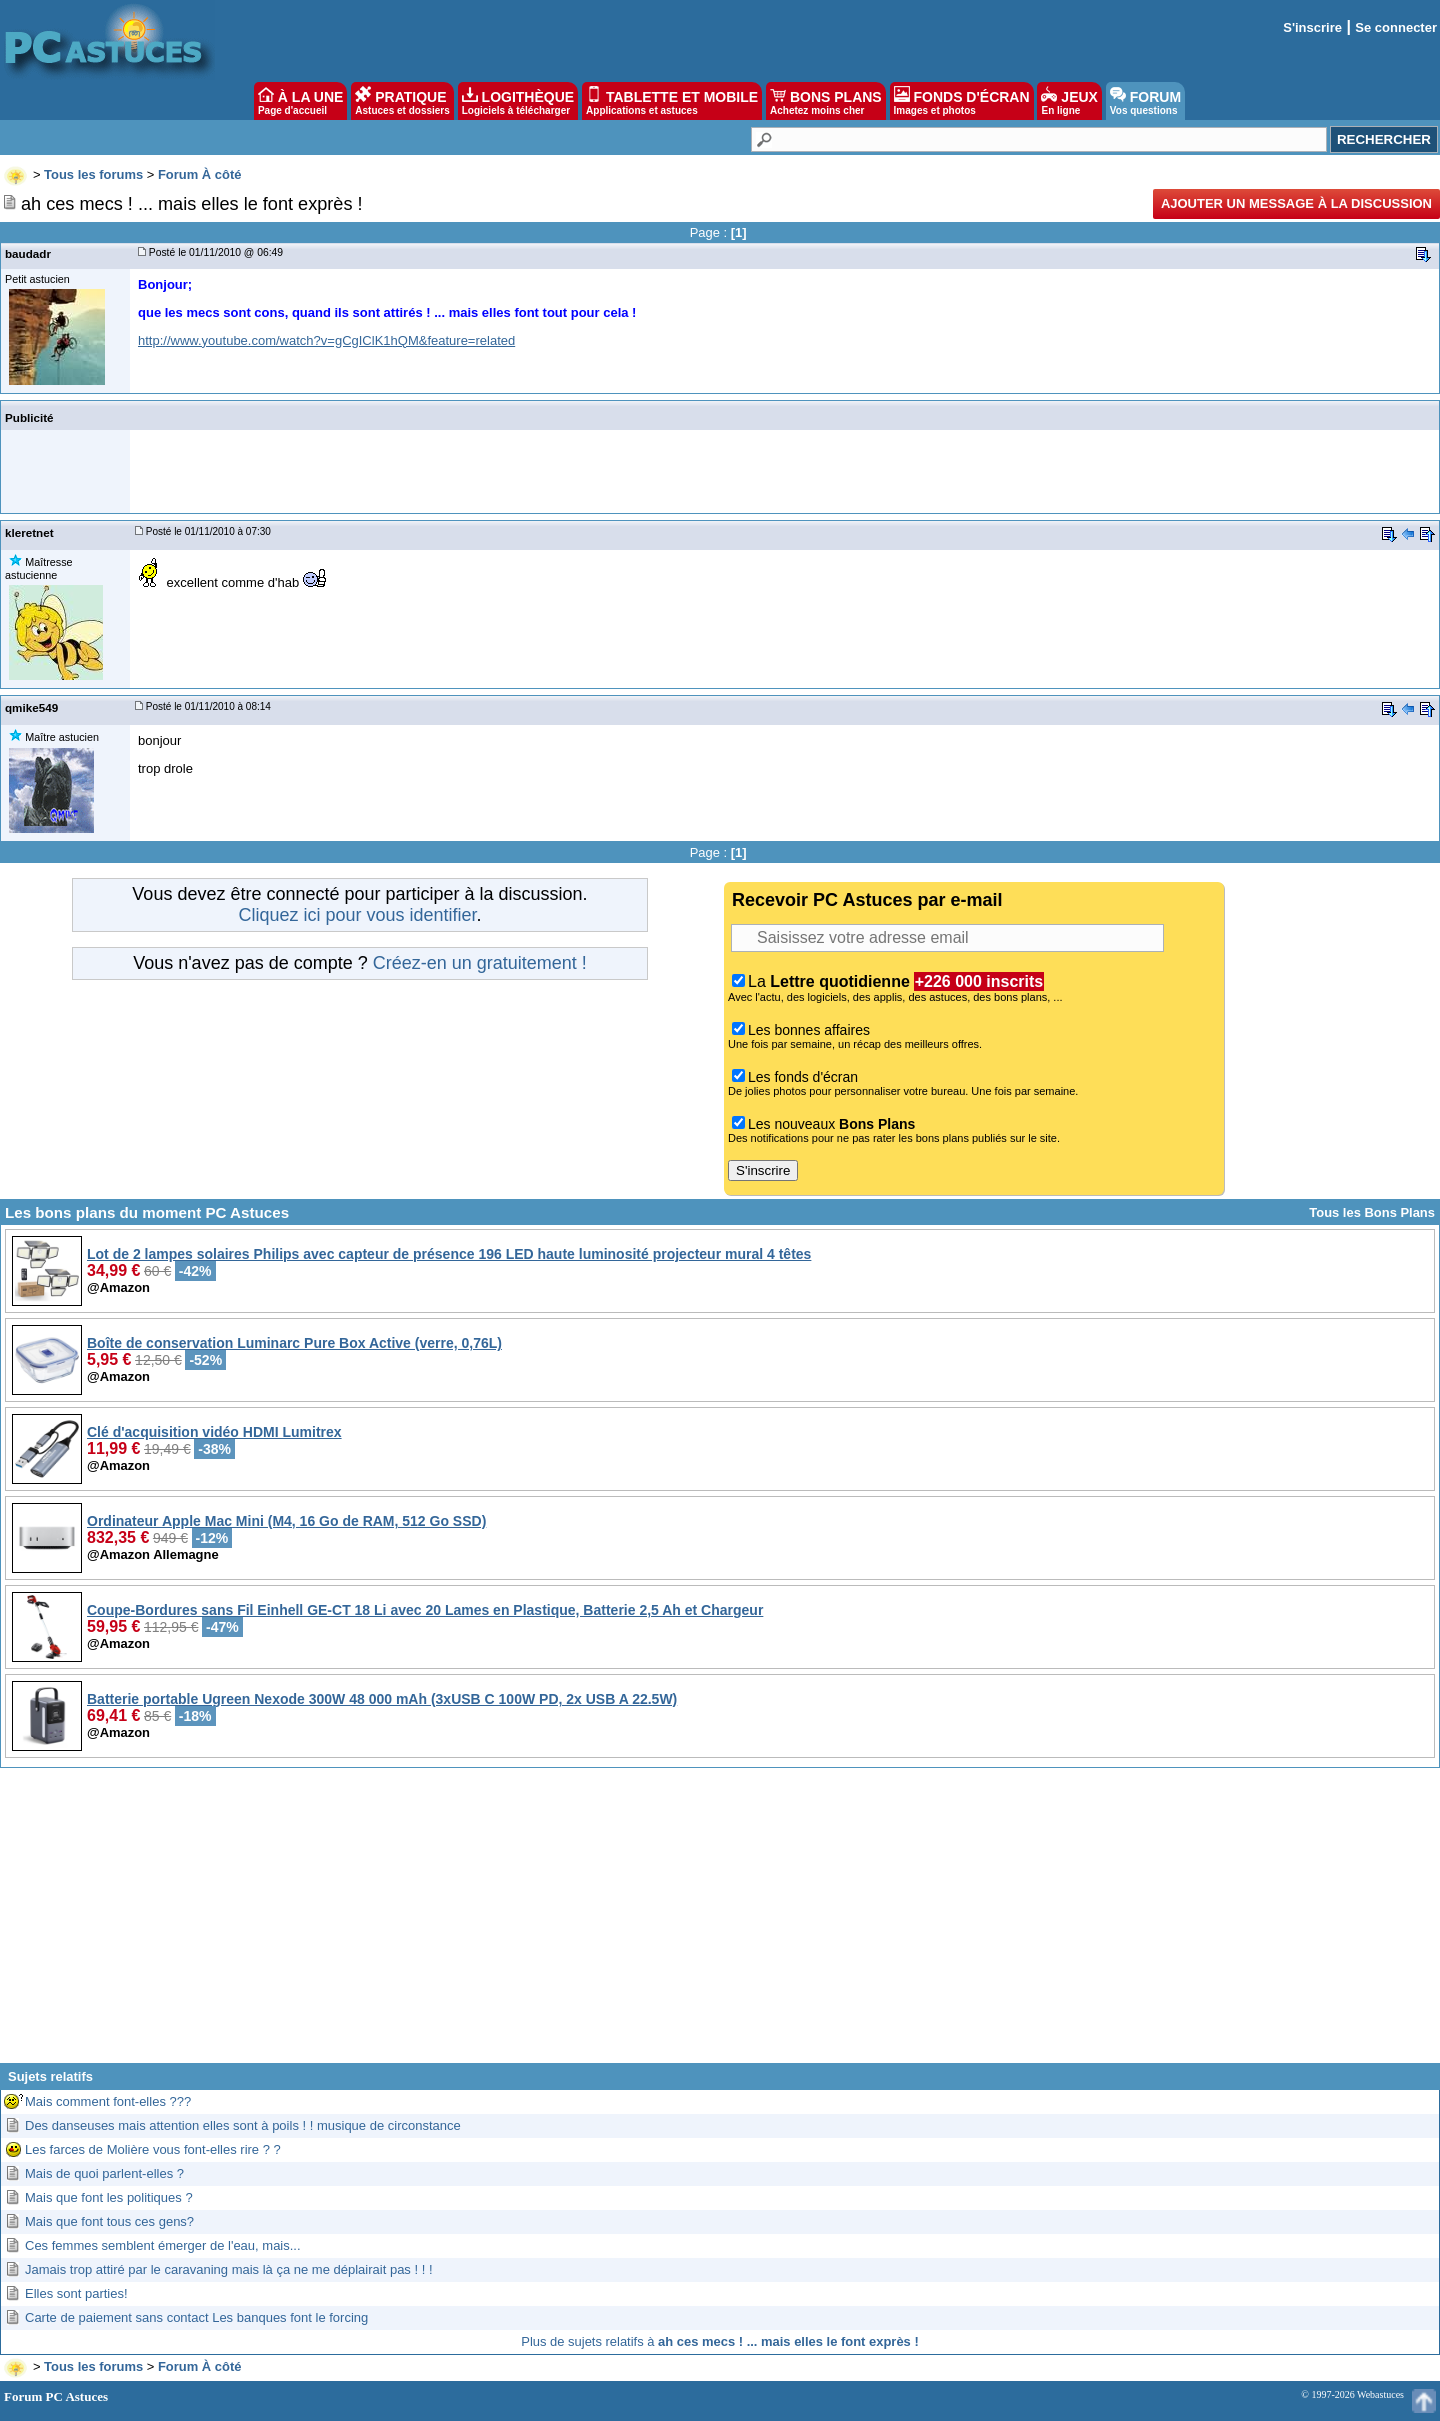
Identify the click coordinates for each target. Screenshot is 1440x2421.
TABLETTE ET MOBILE (672, 101)
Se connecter (1396, 27)
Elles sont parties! (76, 2293)
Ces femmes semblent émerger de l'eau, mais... (163, 2245)
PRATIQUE (402, 101)
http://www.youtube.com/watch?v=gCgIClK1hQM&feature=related (326, 340)
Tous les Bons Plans (1372, 1212)
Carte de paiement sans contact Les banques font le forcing (196, 2317)
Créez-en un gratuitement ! (480, 963)
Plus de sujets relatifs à (719, 2341)
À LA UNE (300, 101)
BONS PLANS (826, 101)
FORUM (1145, 101)
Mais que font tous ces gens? (109, 2221)
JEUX (1069, 101)
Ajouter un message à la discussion (1296, 203)
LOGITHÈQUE (518, 101)
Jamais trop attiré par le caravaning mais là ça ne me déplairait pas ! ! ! (229, 2269)
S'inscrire (1312, 27)
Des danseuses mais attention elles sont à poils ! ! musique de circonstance (243, 2125)
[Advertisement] (720, 1923)
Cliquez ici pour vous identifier (357, 915)
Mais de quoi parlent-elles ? (104, 2173)
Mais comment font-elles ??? (108, 2101)
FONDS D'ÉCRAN (962, 101)
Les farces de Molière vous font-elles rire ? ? (153, 2149)
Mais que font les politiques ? (109, 2197)
